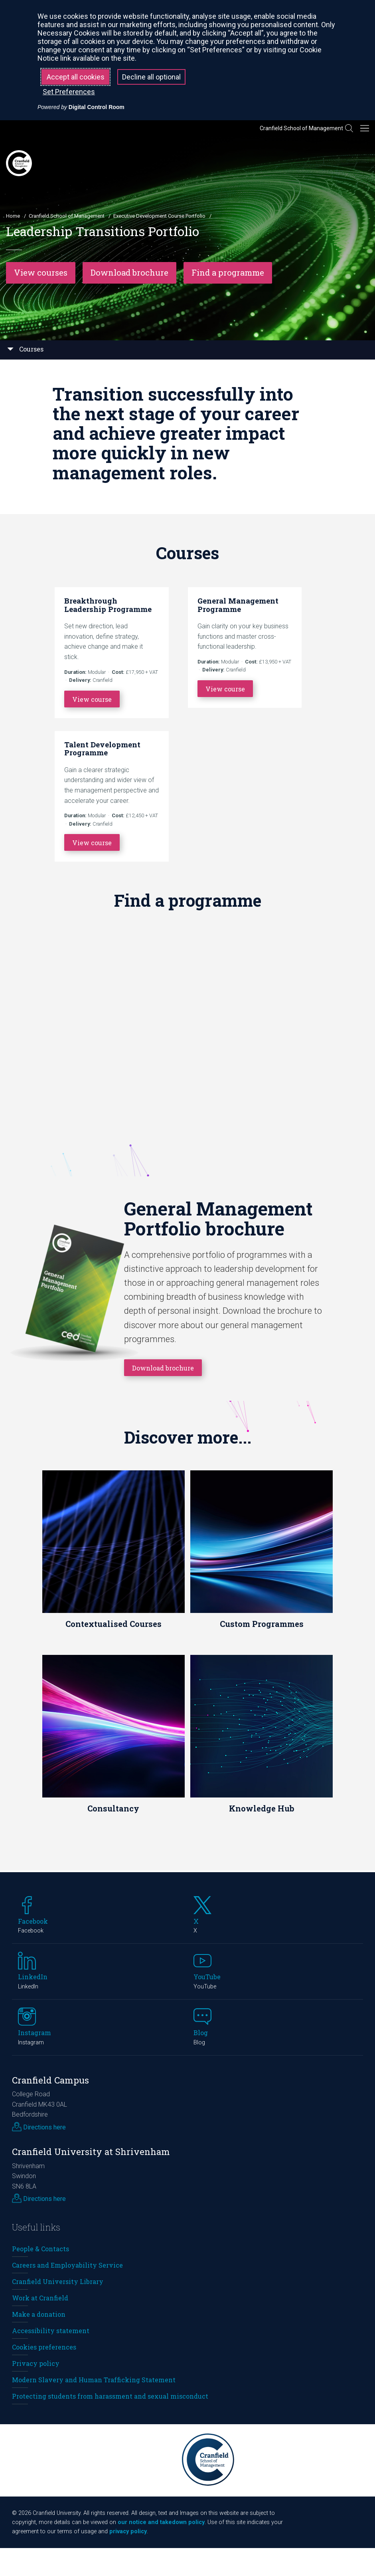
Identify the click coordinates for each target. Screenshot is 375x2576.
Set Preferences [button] (69, 91)
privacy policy (128, 2531)
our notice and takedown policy (161, 2522)
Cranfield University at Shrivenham (91, 2151)
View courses (40, 272)
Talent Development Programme (102, 748)
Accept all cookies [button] (76, 77)
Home (13, 216)
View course (92, 699)
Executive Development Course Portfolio (159, 216)
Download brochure (129, 272)
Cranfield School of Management (301, 128)
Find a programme (227, 272)
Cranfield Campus (50, 2080)
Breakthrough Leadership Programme (108, 605)
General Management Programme (237, 605)
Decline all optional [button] (151, 77)
